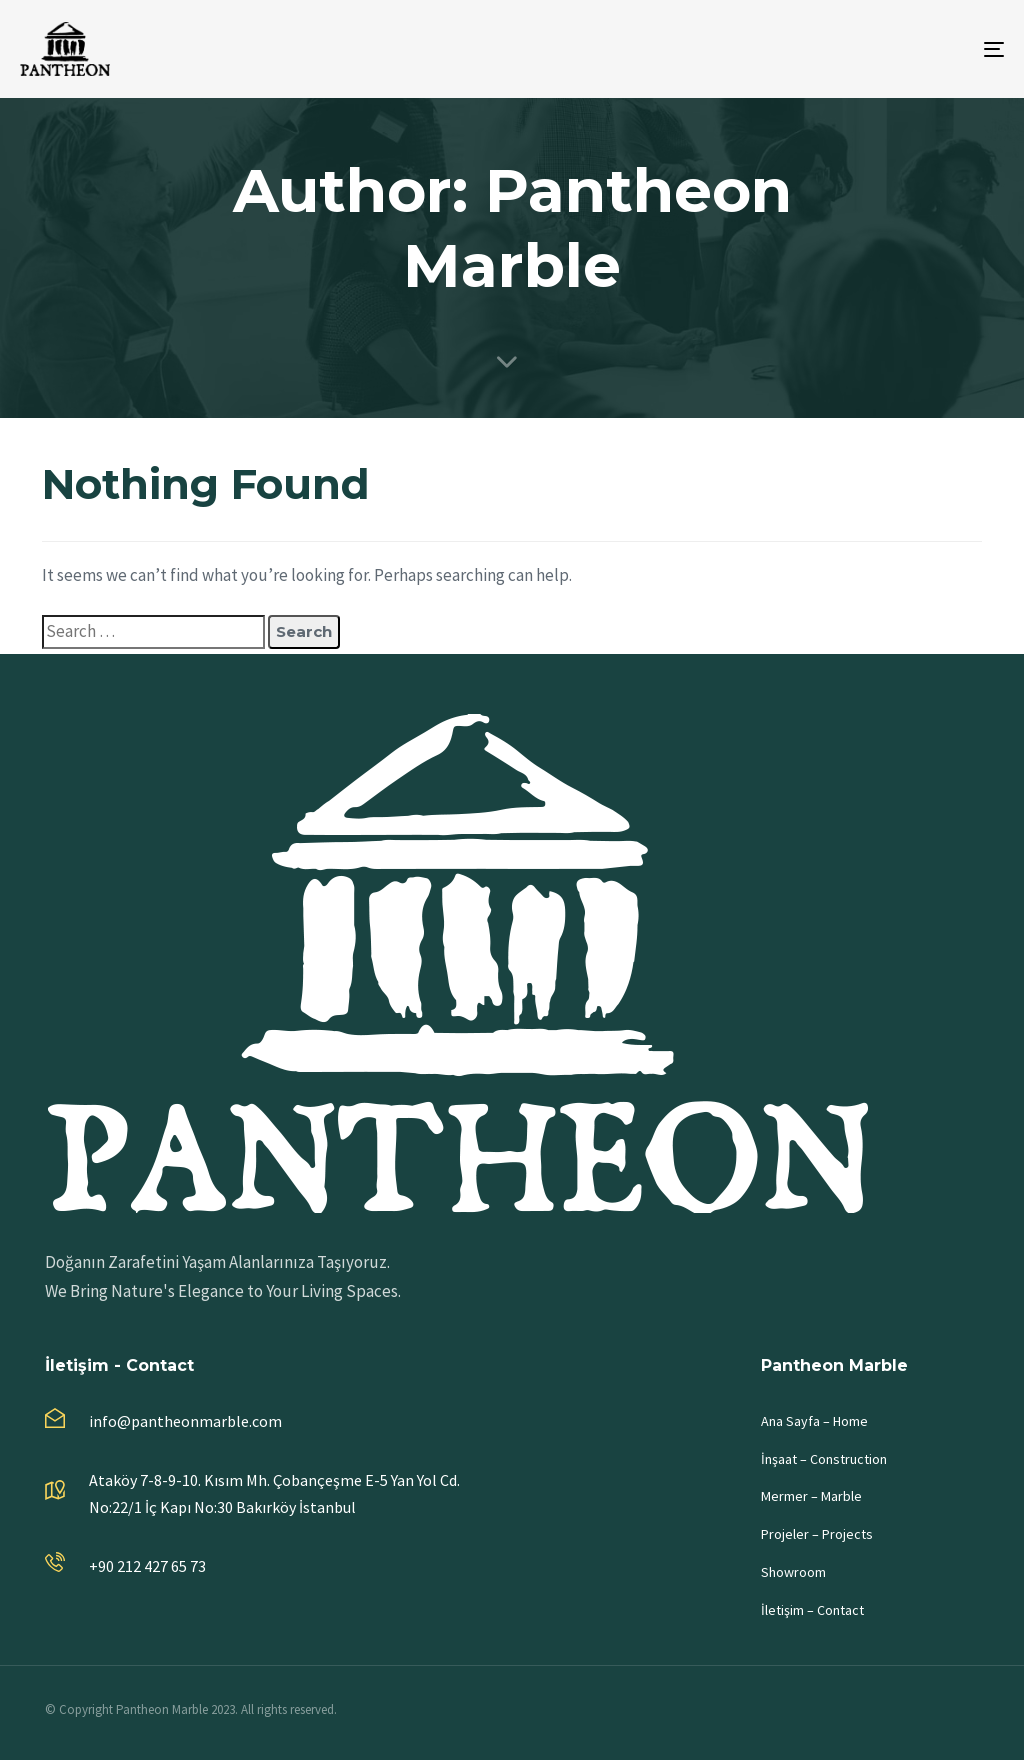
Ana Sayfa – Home (814, 1421)
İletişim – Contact (812, 1610)
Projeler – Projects (817, 1534)
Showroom (793, 1572)
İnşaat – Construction (824, 1459)
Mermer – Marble (811, 1496)
